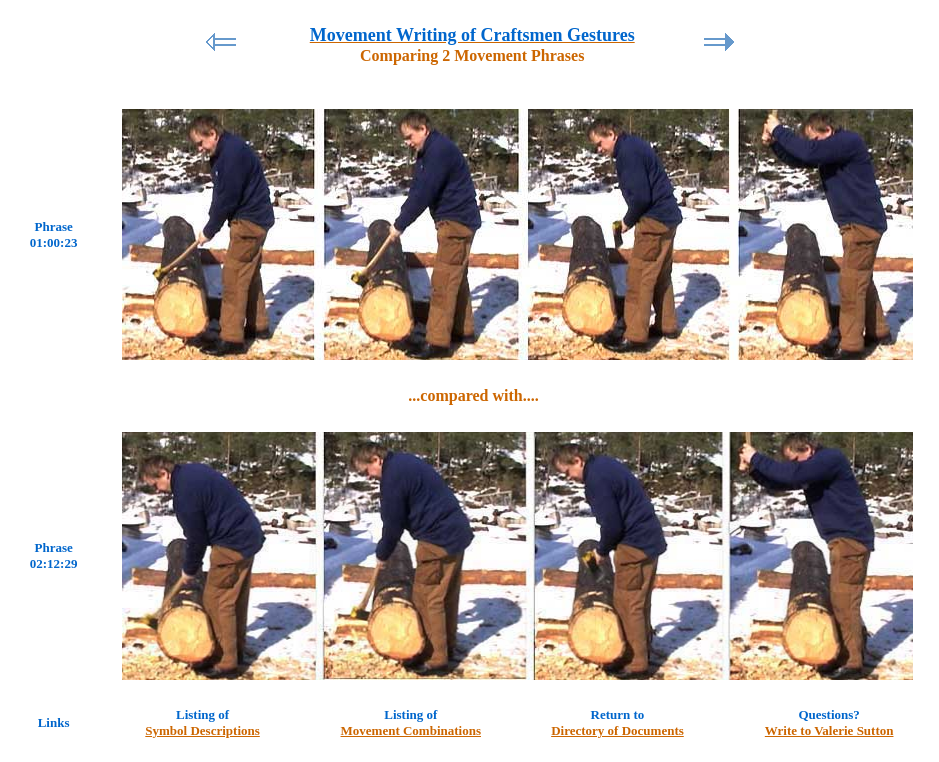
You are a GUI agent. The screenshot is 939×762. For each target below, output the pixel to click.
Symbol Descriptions (202, 730)
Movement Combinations (411, 730)
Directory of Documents (617, 730)
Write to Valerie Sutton (829, 730)
